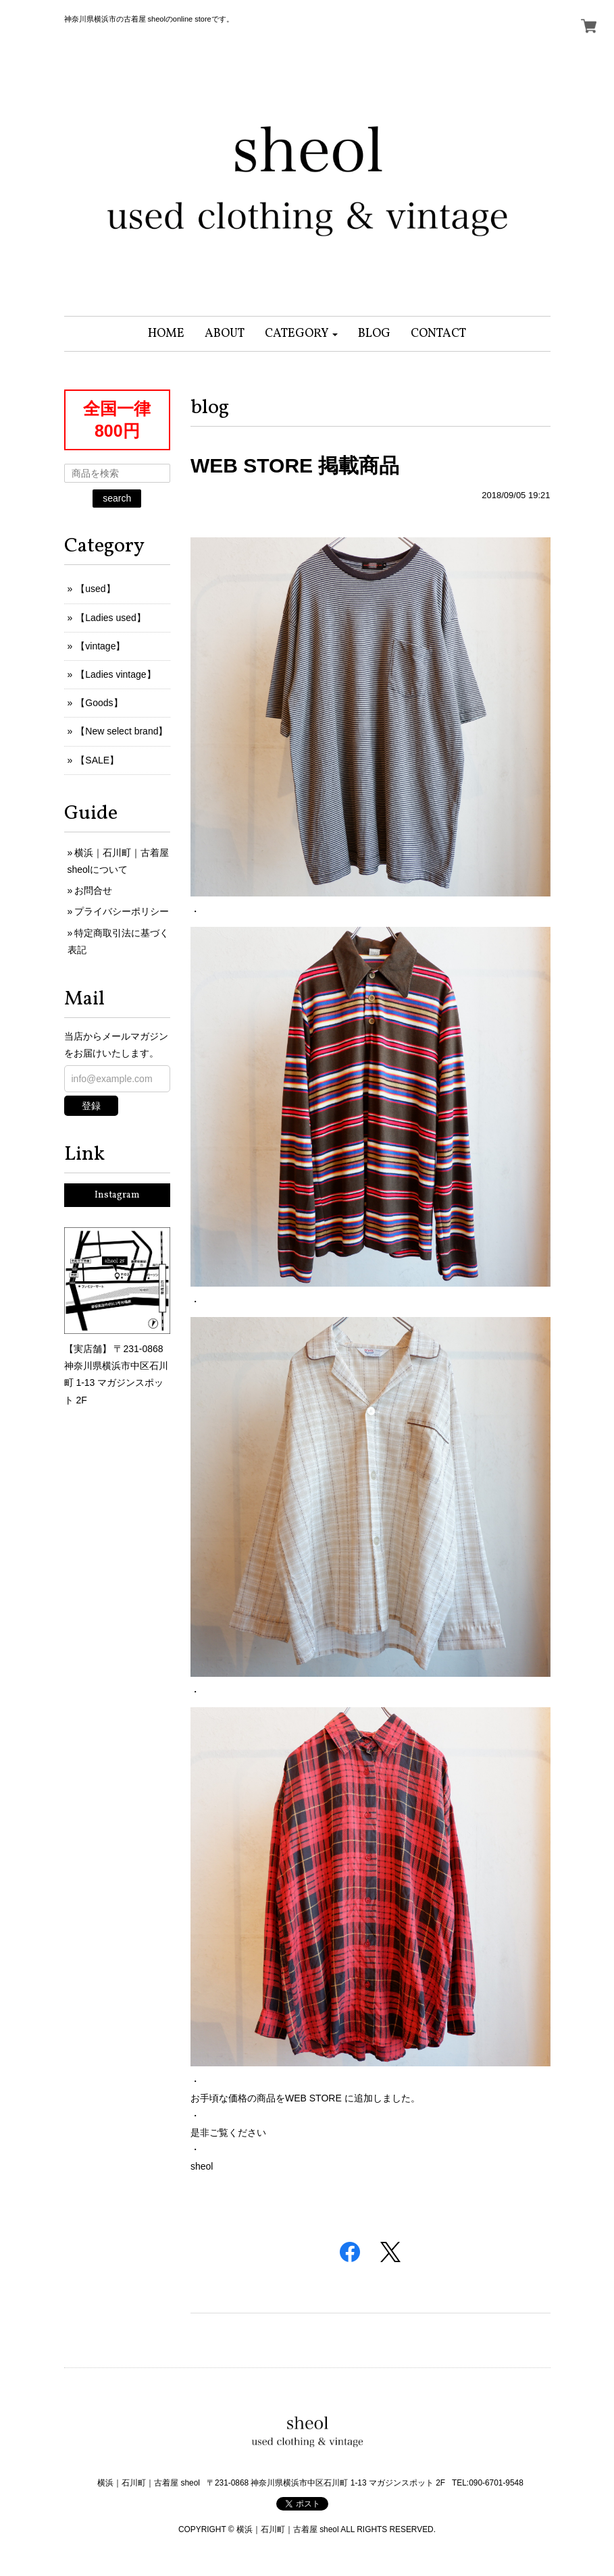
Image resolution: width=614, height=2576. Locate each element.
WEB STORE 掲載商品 (294, 465)
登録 (91, 1105)
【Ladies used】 (111, 617)
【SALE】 (97, 760)
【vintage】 (100, 646)
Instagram (117, 1195)
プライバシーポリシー (121, 911)
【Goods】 (99, 702)
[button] (302, 334)
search (117, 498)
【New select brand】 (122, 731)
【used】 (95, 588)
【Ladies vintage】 (115, 674)
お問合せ (93, 890)
